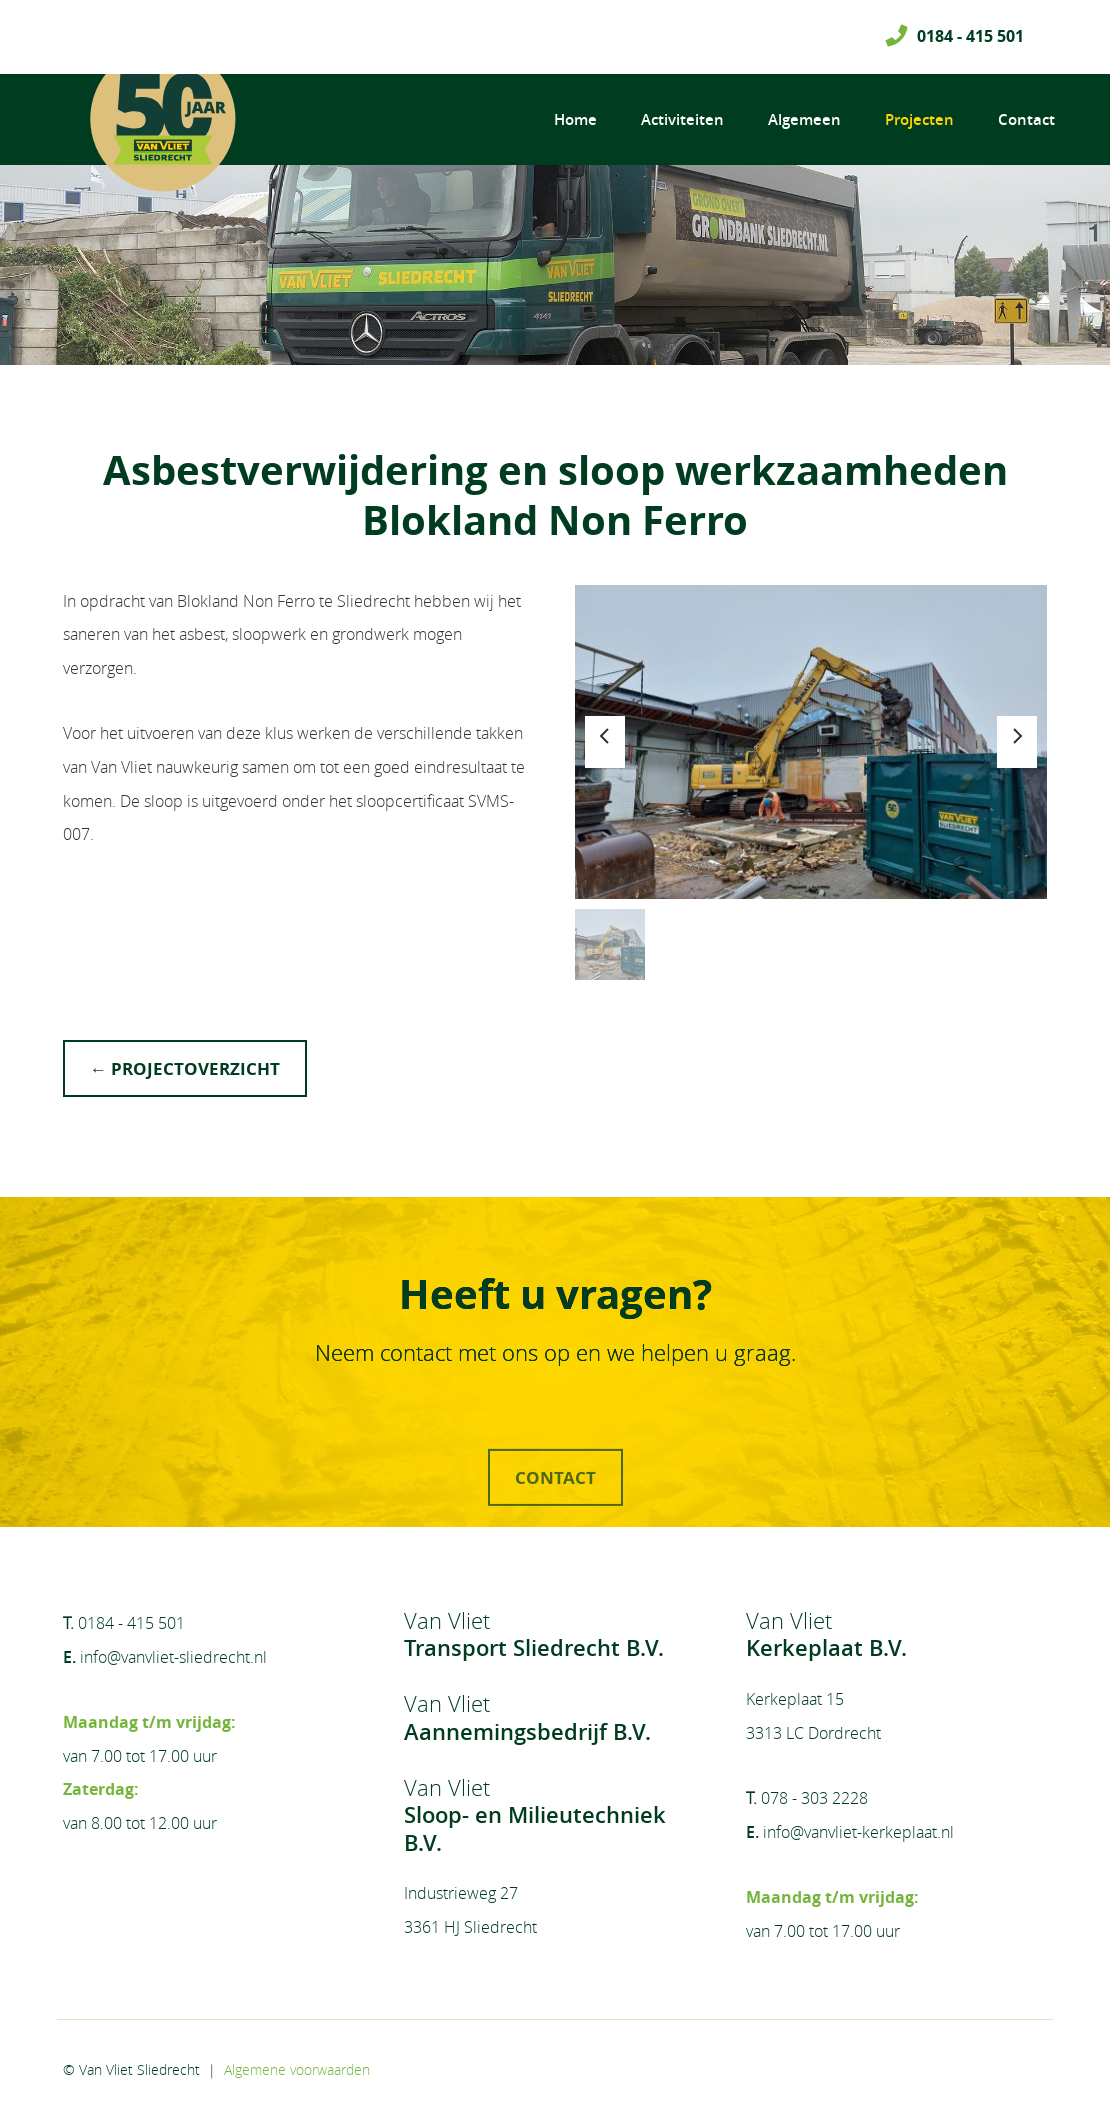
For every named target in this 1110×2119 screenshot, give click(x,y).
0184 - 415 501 (970, 36)
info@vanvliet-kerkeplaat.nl (858, 1832)
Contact (1026, 119)
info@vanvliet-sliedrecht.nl (173, 1657)
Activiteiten (682, 119)
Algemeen (804, 119)
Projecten (919, 119)
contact (555, 1522)
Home (575, 119)
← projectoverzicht (185, 1068)
